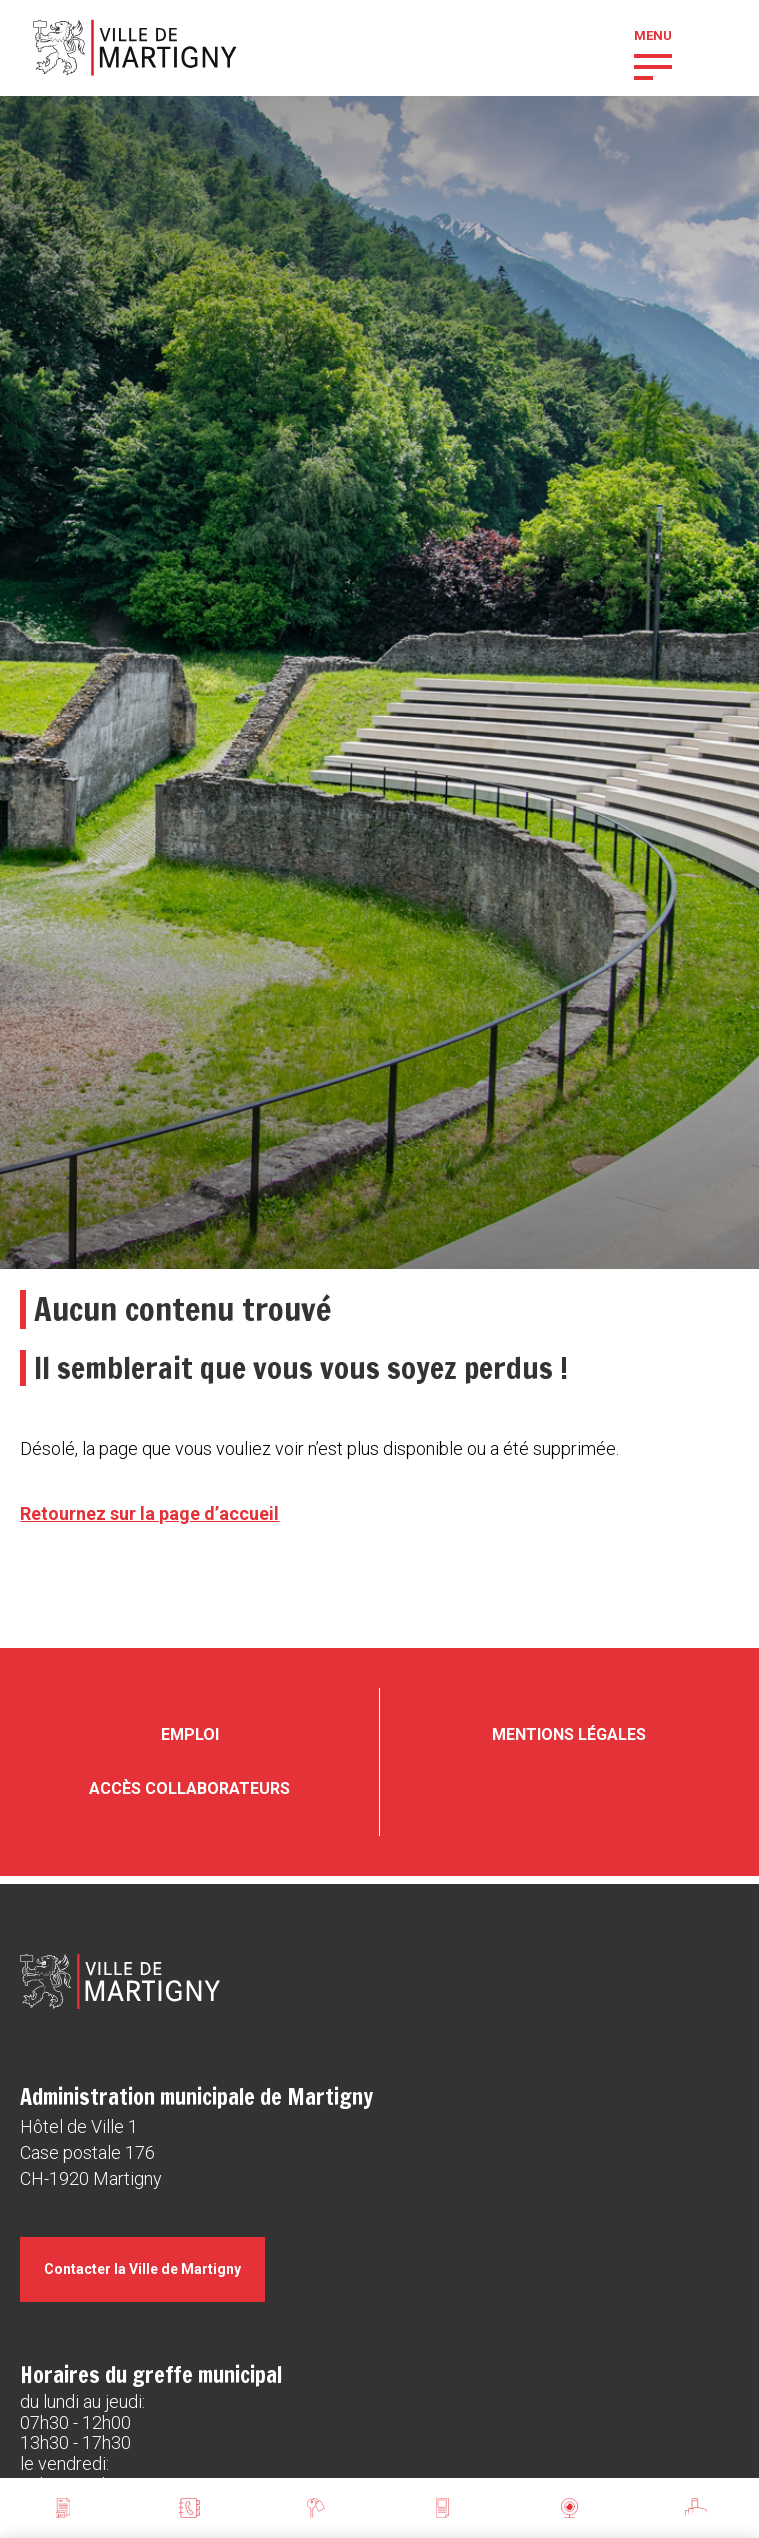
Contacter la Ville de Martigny (142, 2269)
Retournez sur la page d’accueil (149, 1513)
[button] (653, 65)
